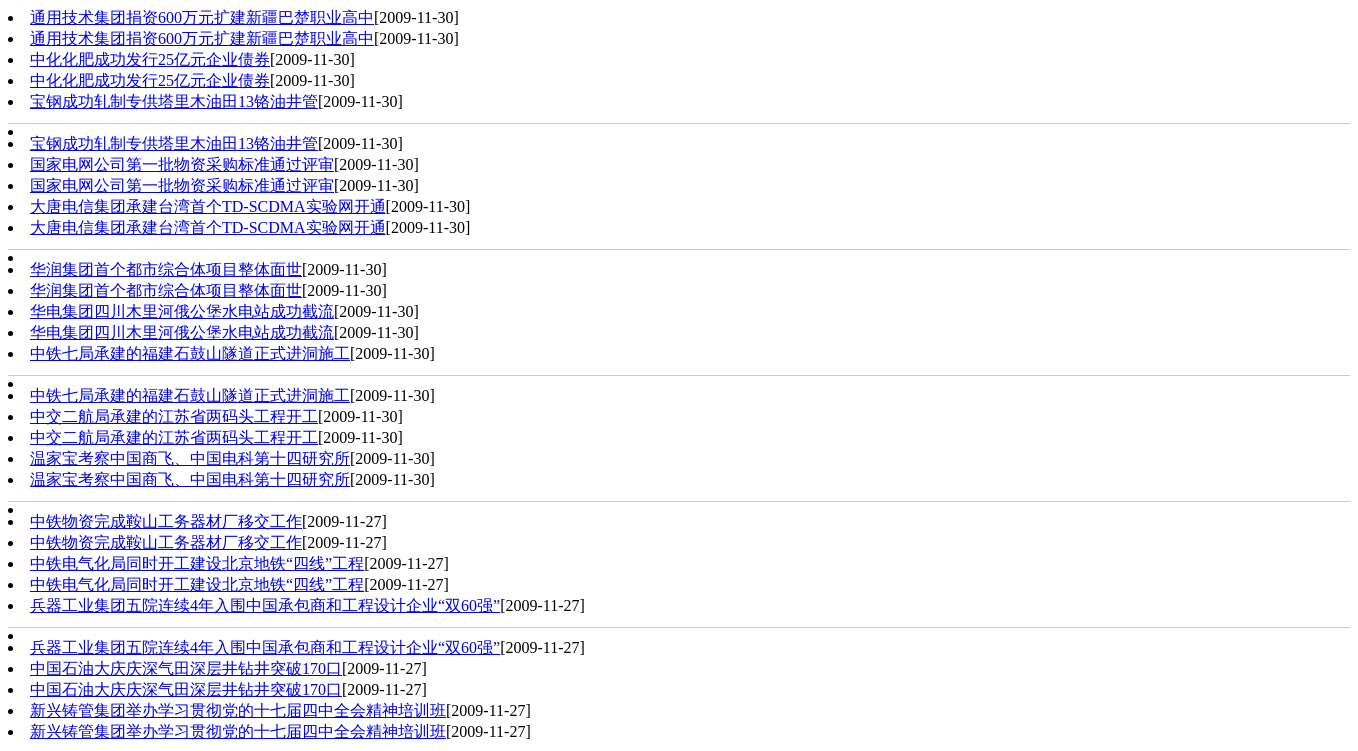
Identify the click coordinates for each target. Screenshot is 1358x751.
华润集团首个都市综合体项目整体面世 (166, 269)
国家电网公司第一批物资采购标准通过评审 (182, 164)
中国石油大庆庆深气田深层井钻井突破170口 (186, 668)
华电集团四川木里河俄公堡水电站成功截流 (182, 311)
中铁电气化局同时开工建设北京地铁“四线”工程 (197, 563)
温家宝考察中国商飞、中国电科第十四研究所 (190, 458)
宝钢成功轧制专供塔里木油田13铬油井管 (174, 101)
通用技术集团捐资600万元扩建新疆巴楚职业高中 (202, 17)
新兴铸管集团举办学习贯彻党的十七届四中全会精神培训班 (238, 710)
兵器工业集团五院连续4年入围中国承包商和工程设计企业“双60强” (265, 605)
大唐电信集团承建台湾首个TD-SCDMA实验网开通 (208, 206)
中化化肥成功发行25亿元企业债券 (150, 59)
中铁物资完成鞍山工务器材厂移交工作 (166, 521)
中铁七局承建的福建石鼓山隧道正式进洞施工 (190, 353)
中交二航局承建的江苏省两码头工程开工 (174, 416)
